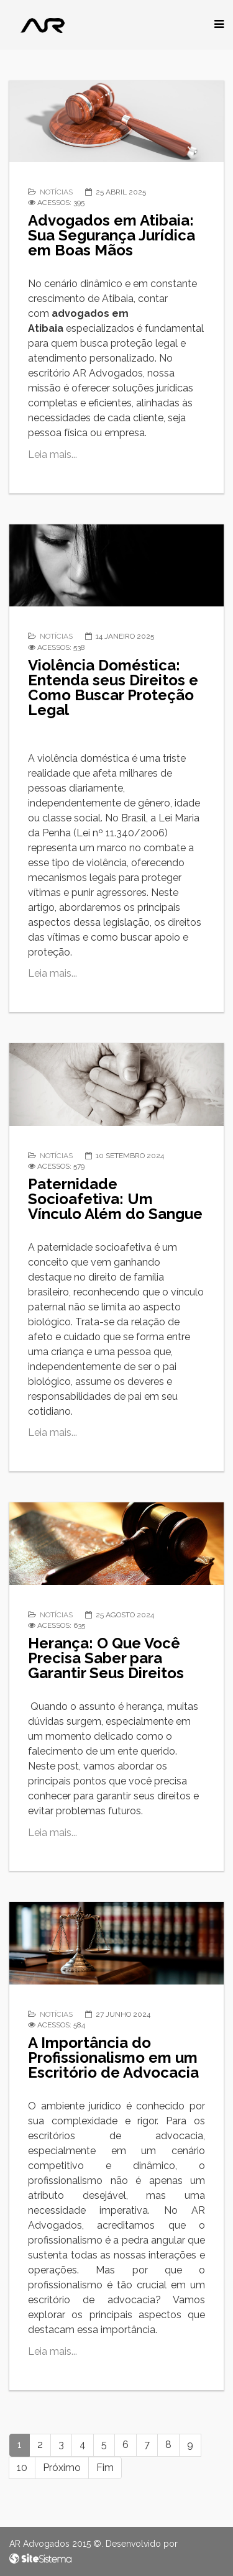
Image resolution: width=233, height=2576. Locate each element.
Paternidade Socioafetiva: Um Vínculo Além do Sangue (115, 1199)
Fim (105, 2467)
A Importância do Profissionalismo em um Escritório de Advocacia (113, 2057)
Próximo (62, 2467)
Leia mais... (52, 454)
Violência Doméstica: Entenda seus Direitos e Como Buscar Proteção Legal (113, 687)
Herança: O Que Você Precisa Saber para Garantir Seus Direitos (106, 1658)
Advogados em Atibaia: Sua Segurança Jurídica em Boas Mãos (111, 235)
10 (22, 2467)
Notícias (56, 192)
